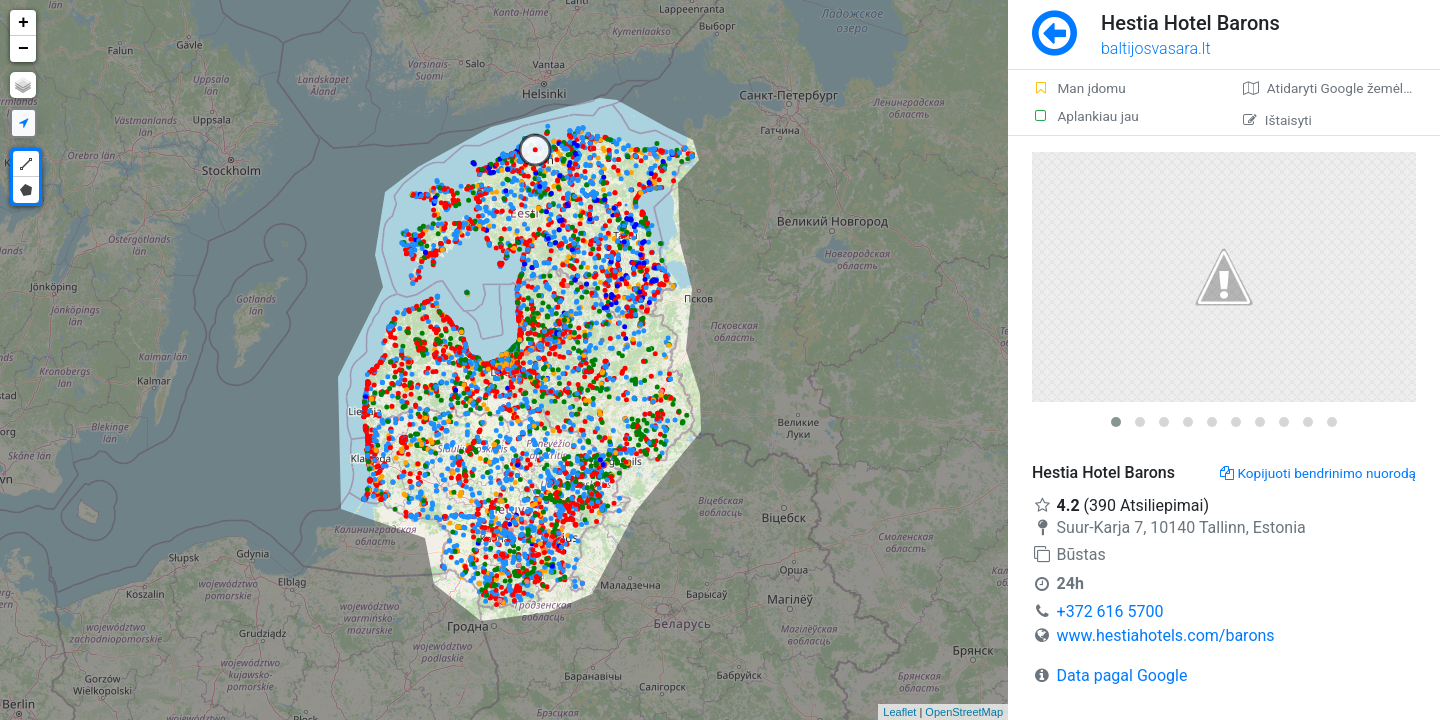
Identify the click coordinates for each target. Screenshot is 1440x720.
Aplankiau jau (1085, 116)
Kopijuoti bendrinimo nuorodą (1318, 473)
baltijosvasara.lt (1156, 48)
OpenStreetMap (964, 712)
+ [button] (23, 23)
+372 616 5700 (1110, 611)
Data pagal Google (1122, 675)
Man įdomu (1079, 88)
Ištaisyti (1277, 120)
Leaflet (899, 712)
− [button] (23, 49)
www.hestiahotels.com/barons (1166, 635)
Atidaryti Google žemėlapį (1332, 88)
